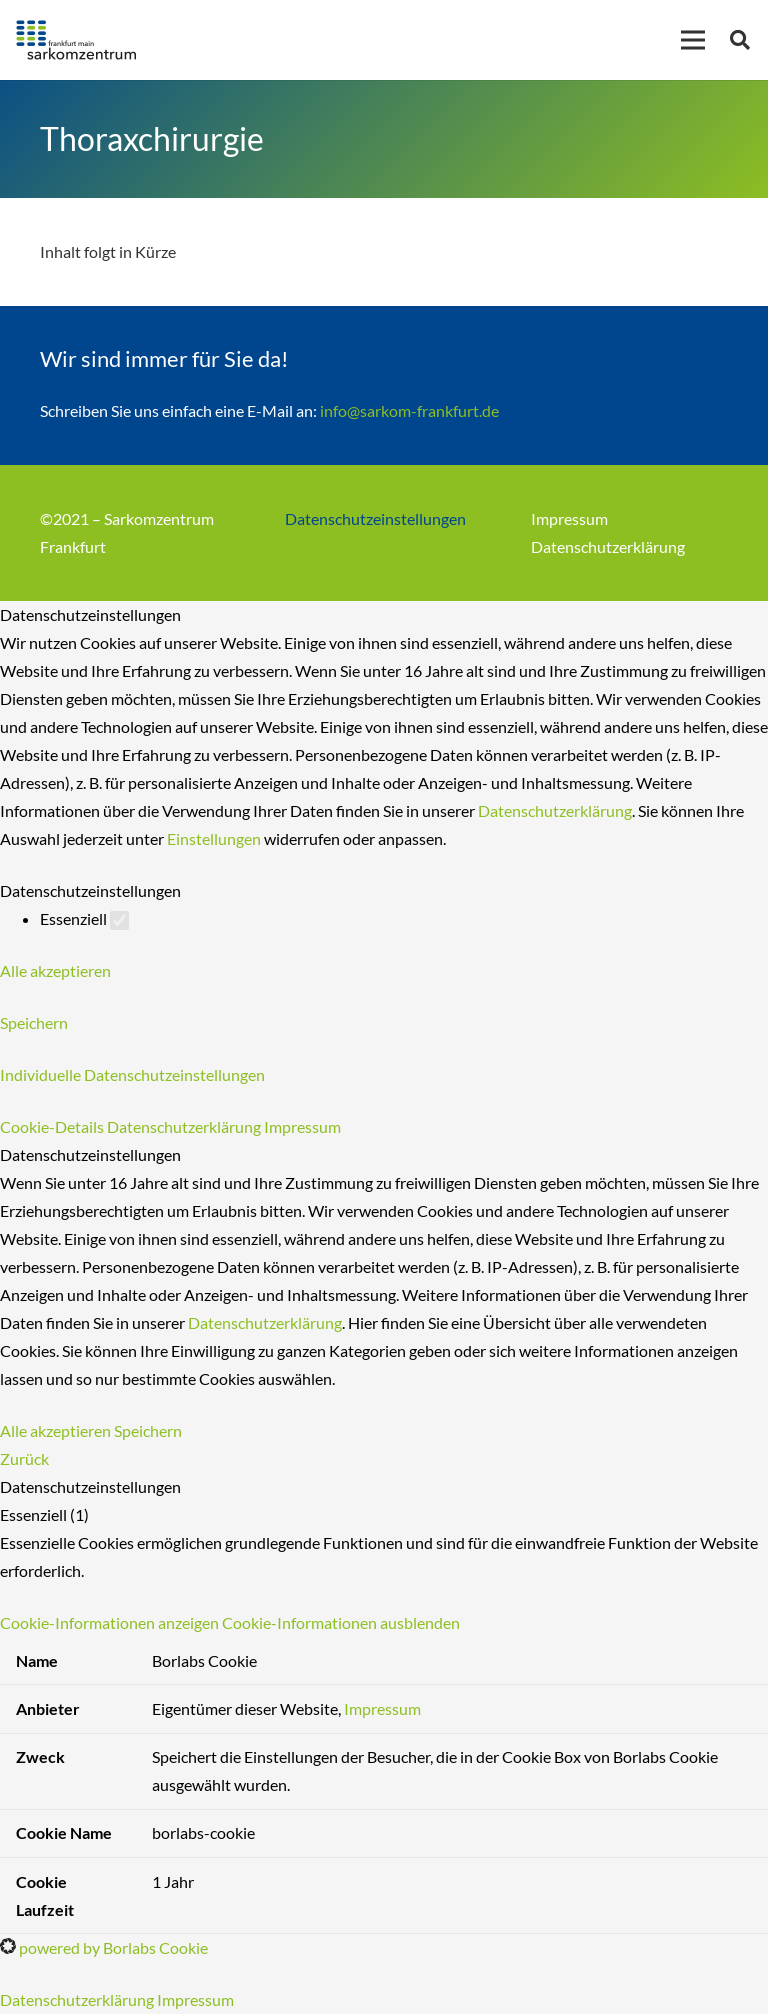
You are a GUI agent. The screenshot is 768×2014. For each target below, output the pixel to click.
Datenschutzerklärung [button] (185, 1126)
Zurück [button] (24, 1458)
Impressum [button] (302, 1126)
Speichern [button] (34, 1022)
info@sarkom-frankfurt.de (409, 410)
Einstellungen (214, 838)
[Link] (76, 40)
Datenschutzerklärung (608, 546)
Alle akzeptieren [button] (55, 970)
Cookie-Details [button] (53, 1126)
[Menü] (693, 40)
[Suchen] (740, 40)
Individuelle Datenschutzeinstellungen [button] (132, 1074)
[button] (230, 1622)
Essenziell (84, 918)
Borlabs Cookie (204, 1660)
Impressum (569, 518)
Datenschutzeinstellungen (375, 518)
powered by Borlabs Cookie (104, 1947)
